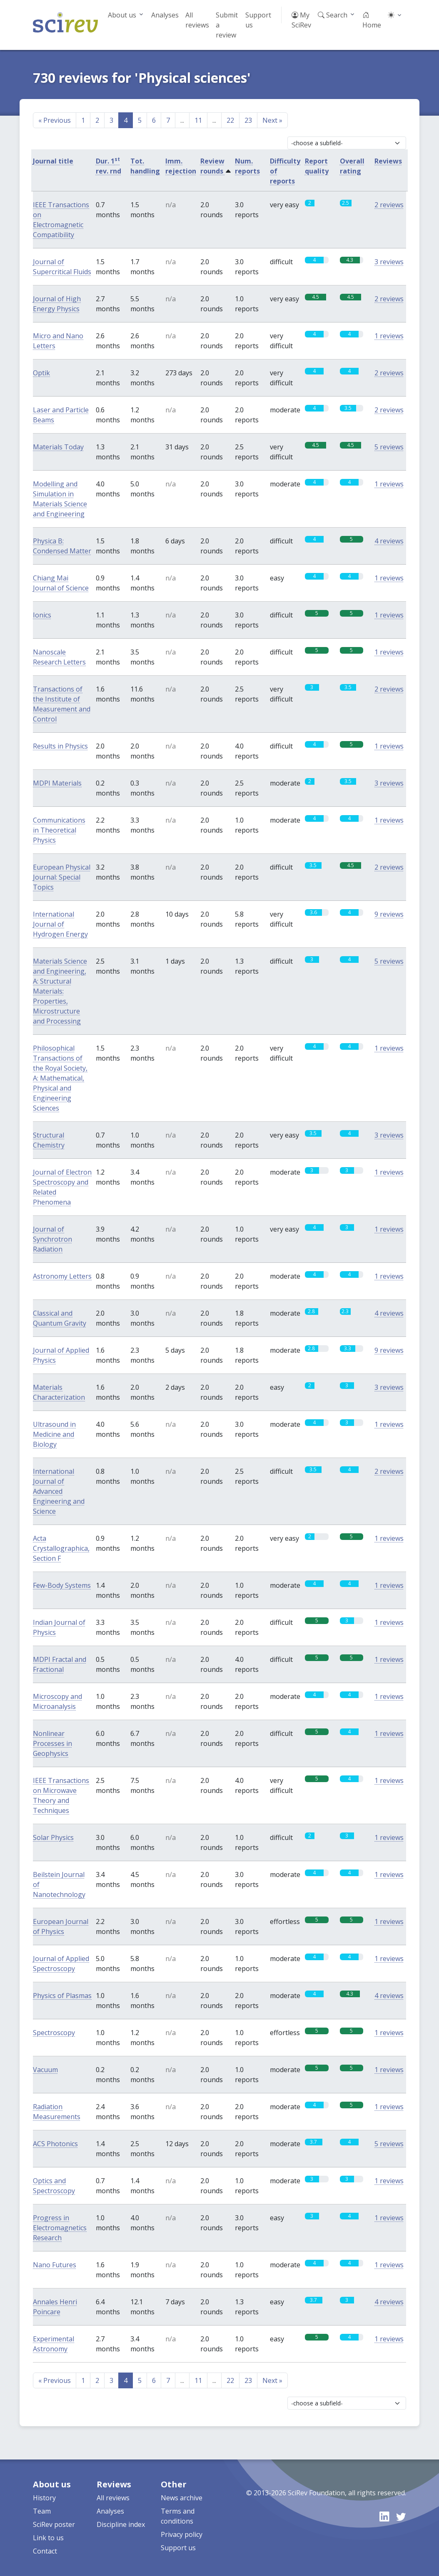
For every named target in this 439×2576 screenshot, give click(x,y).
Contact (45, 2551)
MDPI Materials (57, 783)
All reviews (197, 20)
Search (332, 15)
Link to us (48, 2537)
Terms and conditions (178, 2516)
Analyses (165, 15)
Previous (54, 120)
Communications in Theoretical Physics (59, 830)
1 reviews (389, 335)
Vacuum (45, 2069)
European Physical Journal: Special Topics (61, 877)
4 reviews (389, 540)
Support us (258, 20)
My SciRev (301, 20)
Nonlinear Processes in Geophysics (52, 1743)
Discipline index (121, 2524)
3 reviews (389, 261)
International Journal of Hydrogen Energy (60, 924)
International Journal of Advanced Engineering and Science (59, 1491)
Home (371, 20)
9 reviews (389, 914)
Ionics (42, 615)
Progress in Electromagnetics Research (60, 2227)
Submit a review (227, 25)
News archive (181, 2497)
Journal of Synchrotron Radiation (52, 1239)
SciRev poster (54, 2524)
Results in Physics (60, 746)
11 (198, 120)
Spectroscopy (54, 2032)
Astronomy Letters (62, 1276)
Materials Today (58, 446)
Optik (41, 372)
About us (122, 15)
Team (42, 2511)
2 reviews (389, 204)
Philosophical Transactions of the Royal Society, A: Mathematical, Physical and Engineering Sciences (60, 1078)
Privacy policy (181, 2534)
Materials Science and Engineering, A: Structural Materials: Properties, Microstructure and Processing (60, 991)
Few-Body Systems (62, 1585)
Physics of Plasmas (62, 1995)
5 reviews (389, 446)
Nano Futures (54, 2264)
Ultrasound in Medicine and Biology (54, 1434)
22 (230, 120)
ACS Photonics (55, 2143)
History (44, 2497)
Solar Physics (53, 1837)
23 (248, 120)
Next (272, 120)
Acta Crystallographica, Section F (61, 1548)
